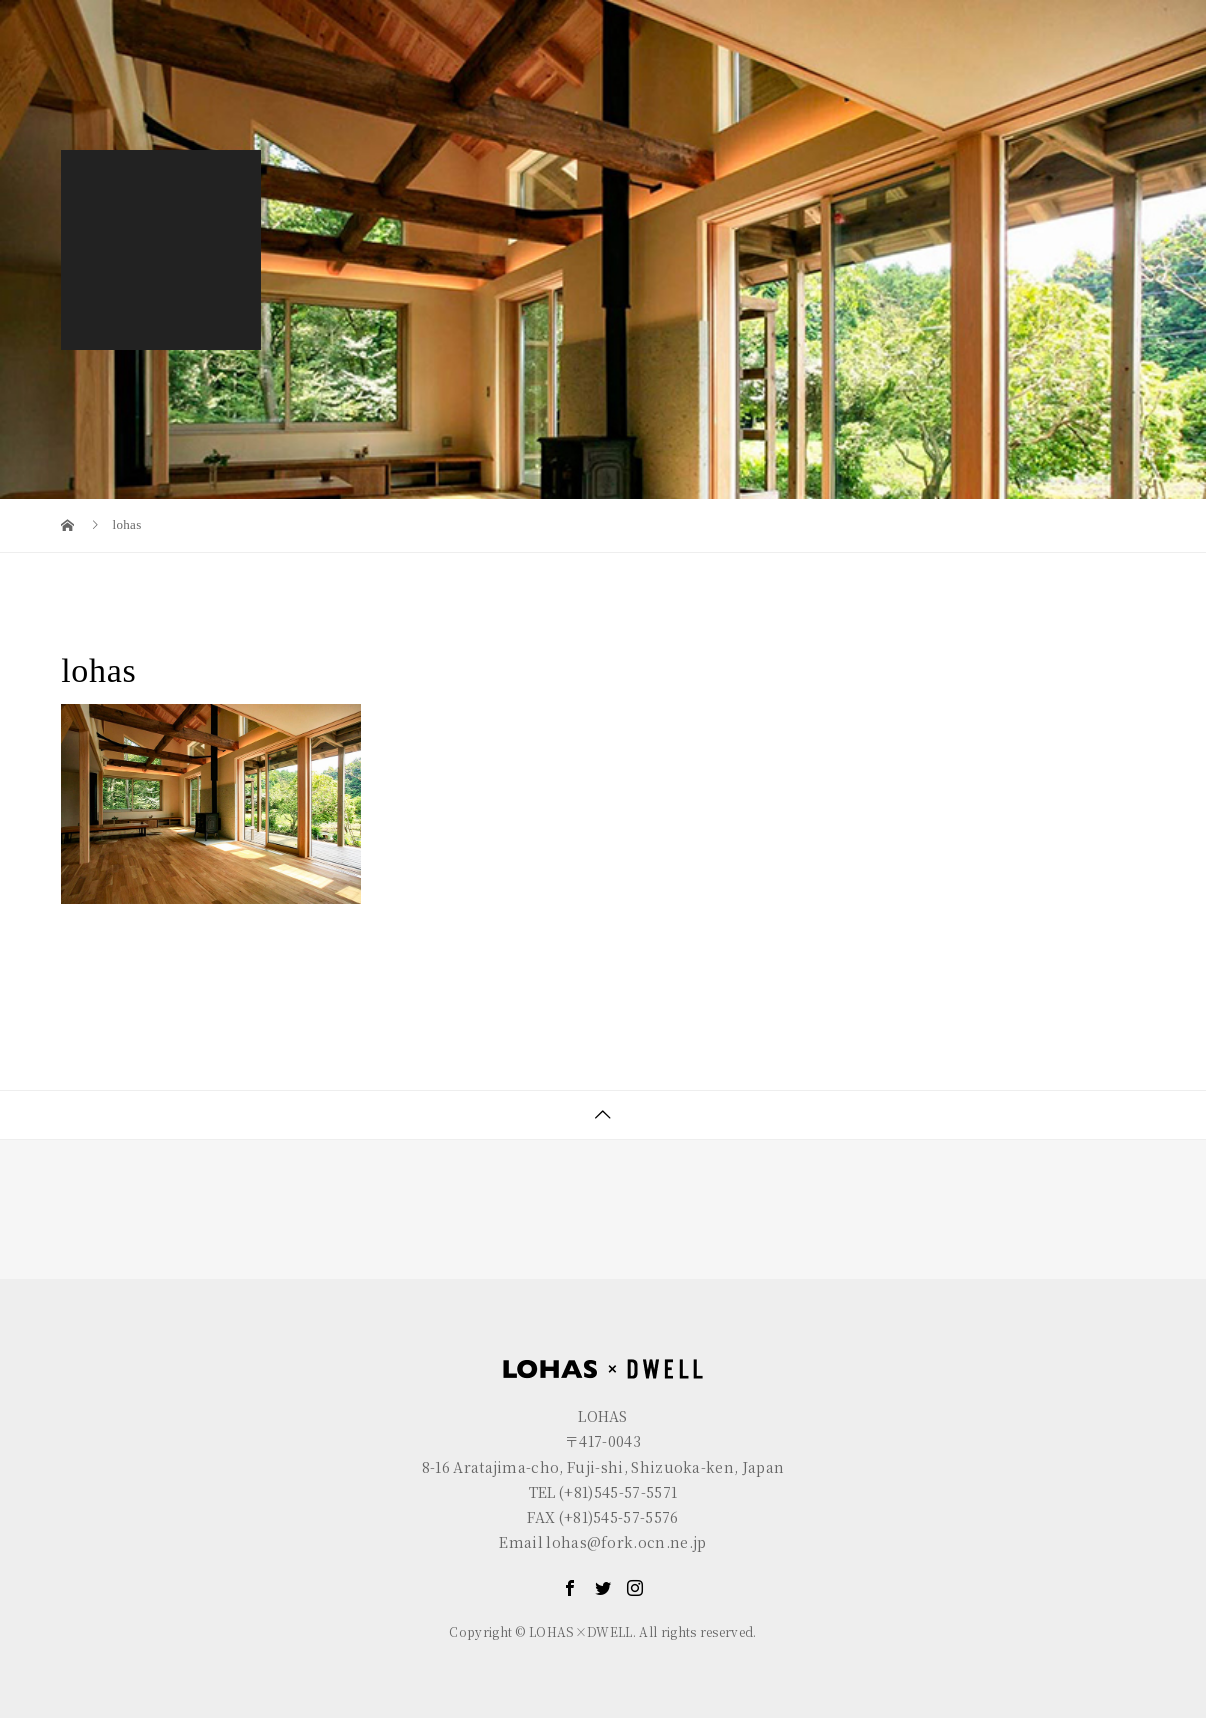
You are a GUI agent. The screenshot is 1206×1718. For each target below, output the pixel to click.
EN (1088, 15)
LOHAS (149, 15)
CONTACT (1083, 66)
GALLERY (960, 66)
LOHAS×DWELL (817, 66)
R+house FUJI (389, 15)
